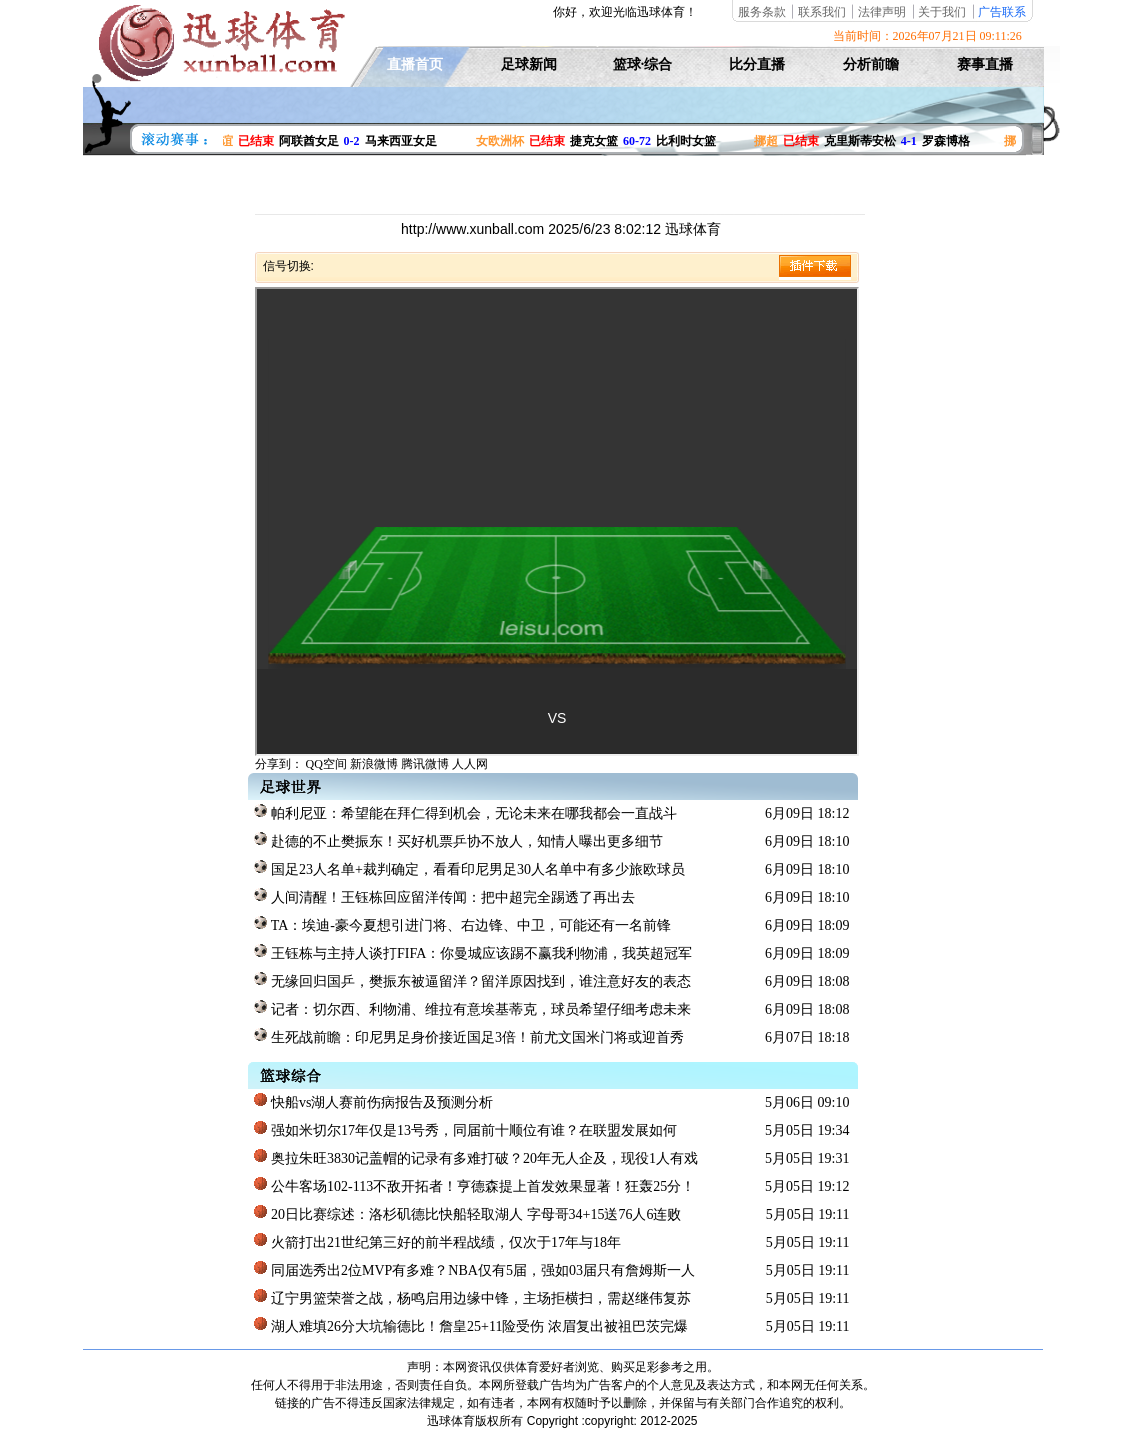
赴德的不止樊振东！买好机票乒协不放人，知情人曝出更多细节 (458, 840)
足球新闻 (529, 64)
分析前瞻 (871, 64)
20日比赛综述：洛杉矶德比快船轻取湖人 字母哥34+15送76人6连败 (467, 1213)
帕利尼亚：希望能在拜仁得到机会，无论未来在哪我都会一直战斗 (465, 812)
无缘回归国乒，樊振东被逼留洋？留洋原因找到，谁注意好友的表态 (472, 980)
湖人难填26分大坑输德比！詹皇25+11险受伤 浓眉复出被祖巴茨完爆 (470, 1325)
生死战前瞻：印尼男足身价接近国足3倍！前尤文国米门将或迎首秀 (469, 1036)
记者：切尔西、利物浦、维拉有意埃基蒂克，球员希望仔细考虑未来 (472, 1008)
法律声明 (882, 12)
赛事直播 (985, 64)
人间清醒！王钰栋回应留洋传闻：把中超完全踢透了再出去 (444, 896)
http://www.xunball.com (474, 229)
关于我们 (942, 12)
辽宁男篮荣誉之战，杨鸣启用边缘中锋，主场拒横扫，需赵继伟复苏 (472, 1297)
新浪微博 (374, 764)
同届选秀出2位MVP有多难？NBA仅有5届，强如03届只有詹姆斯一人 (474, 1269)
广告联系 (1002, 12)
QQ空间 (326, 764)
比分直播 (757, 64)
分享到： (279, 764)
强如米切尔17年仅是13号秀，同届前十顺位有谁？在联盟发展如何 (465, 1129)
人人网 (470, 764)
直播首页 (415, 64)
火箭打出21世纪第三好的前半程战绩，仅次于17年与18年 (437, 1241)
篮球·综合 (643, 64)
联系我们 (822, 12)
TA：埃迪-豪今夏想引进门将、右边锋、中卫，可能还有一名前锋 (462, 924)
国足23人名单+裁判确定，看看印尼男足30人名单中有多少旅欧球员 (469, 868)
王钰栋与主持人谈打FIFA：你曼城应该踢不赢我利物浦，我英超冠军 (473, 952)
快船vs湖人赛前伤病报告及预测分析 (373, 1101)
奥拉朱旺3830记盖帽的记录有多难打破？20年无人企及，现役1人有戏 (476, 1157)
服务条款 (762, 12)
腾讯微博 (425, 764)
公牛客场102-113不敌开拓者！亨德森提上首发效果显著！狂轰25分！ (474, 1185)
